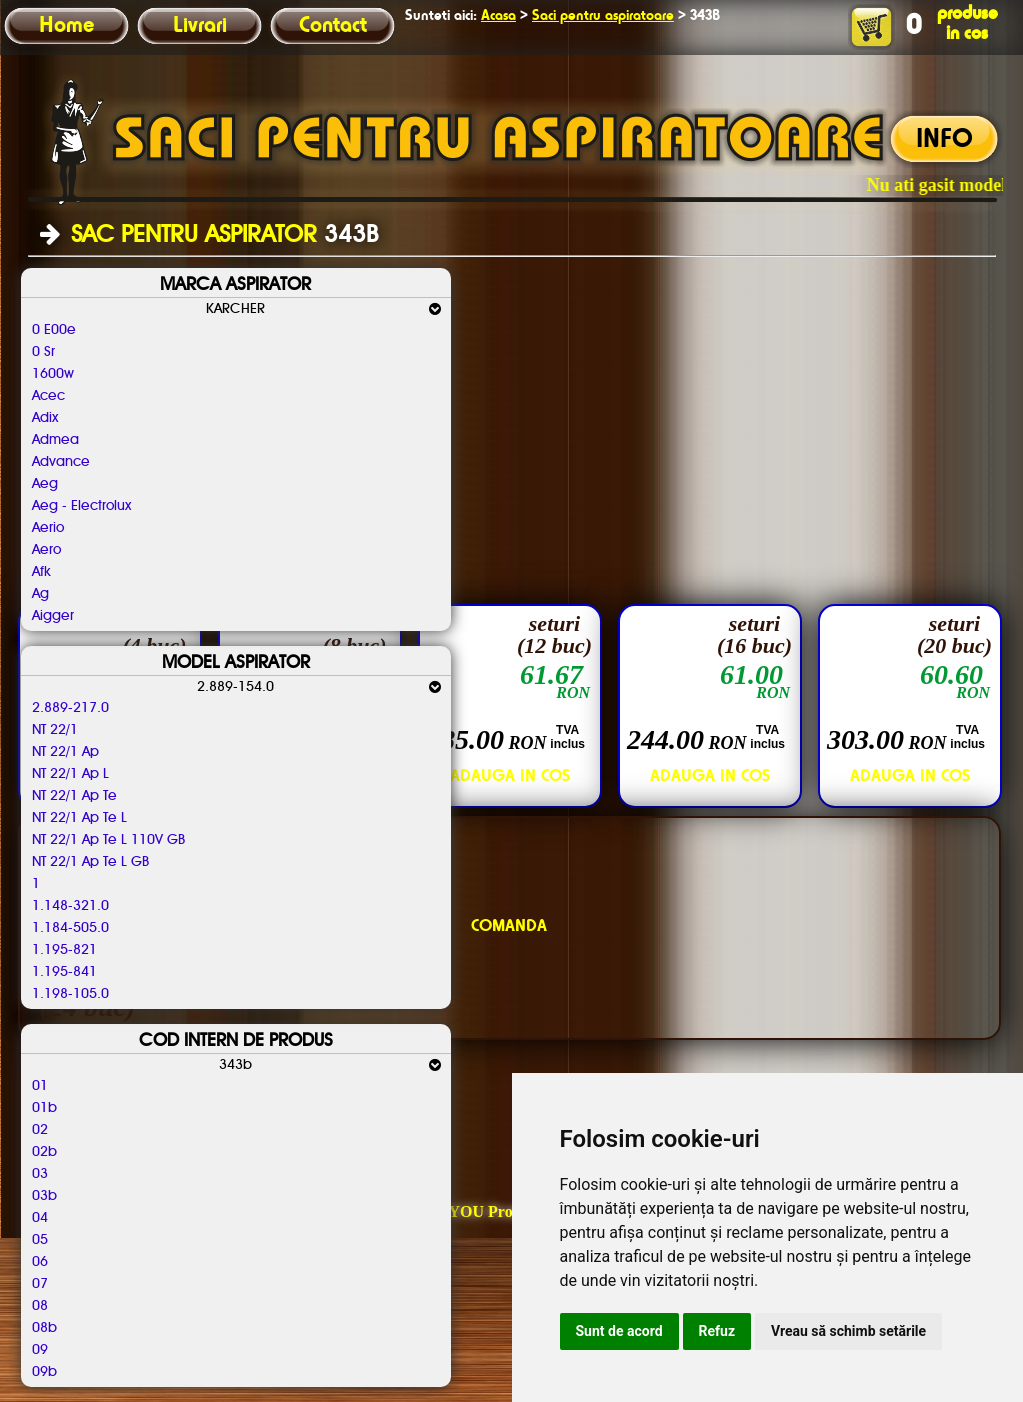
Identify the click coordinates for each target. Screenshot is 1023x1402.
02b (44, 1152)
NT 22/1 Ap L (70, 774)
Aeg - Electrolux (81, 506)
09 (40, 1350)
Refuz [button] (717, 1331)
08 (40, 1306)
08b (44, 1328)
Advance (61, 462)
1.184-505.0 (70, 928)
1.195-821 (64, 950)
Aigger (53, 616)
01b (44, 1108)
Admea (55, 440)
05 (40, 1240)
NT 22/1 (55, 730)
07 (40, 1284)
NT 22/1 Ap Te (74, 796)
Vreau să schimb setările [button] (848, 1331)
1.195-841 (64, 972)
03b (44, 1196)
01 (40, 1086)
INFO (944, 140)
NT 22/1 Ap (65, 752)
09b (44, 1372)
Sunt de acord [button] (619, 1331)
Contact (333, 26)
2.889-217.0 (70, 708)
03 (40, 1174)
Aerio (48, 528)
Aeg (45, 484)
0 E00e (54, 330)
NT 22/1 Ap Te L (79, 818)
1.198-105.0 (70, 994)
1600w (53, 374)
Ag (40, 594)
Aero (46, 550)
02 (40, 1130)
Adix (45, 418)
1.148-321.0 (70, 906)
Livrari (200, 26)
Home (66, 26)
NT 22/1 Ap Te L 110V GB (108, 840)
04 (40, 1218)
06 (40, 1262)
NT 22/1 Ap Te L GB (90, 862)
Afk (41, 572)
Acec (48, 396)
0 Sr (43, 352)
